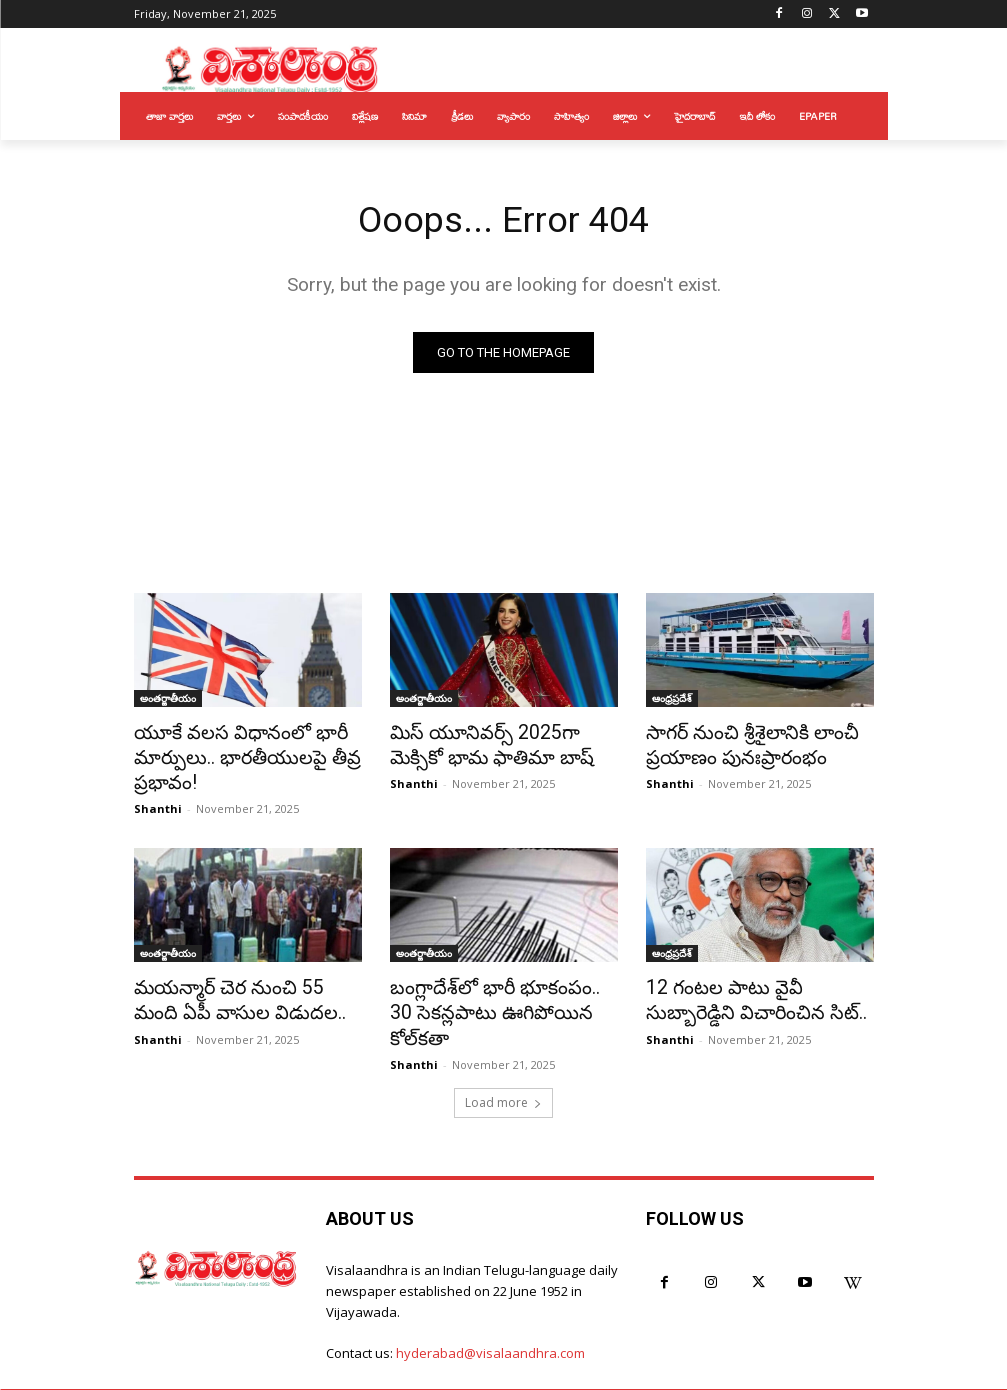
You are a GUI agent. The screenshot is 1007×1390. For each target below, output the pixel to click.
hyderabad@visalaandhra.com (490, 1316)
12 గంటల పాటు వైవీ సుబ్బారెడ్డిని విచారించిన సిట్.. (755, 991)
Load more (503, 1064)
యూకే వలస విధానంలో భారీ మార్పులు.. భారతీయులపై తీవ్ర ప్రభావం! (232, 756)
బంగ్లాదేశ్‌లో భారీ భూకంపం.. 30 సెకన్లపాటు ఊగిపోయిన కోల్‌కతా (495, 991)
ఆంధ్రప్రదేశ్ (672, 701)
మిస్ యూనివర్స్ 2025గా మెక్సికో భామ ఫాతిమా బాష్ (499, 745)
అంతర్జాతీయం (168, 701)
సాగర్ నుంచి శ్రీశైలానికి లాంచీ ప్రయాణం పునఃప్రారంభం (739, 745)
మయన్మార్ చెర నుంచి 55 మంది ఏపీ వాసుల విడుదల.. (239, 991)
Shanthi (158, 802)
